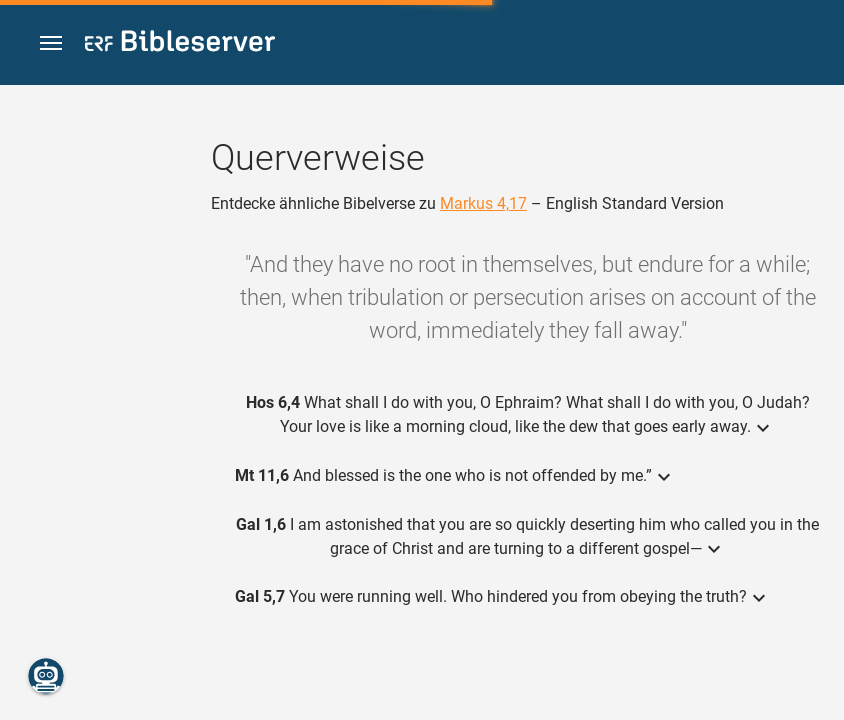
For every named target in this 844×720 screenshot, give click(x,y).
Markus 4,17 (483, 203)
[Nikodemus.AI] (46, 676)
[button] (51, 43)
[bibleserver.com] (180, 44)
